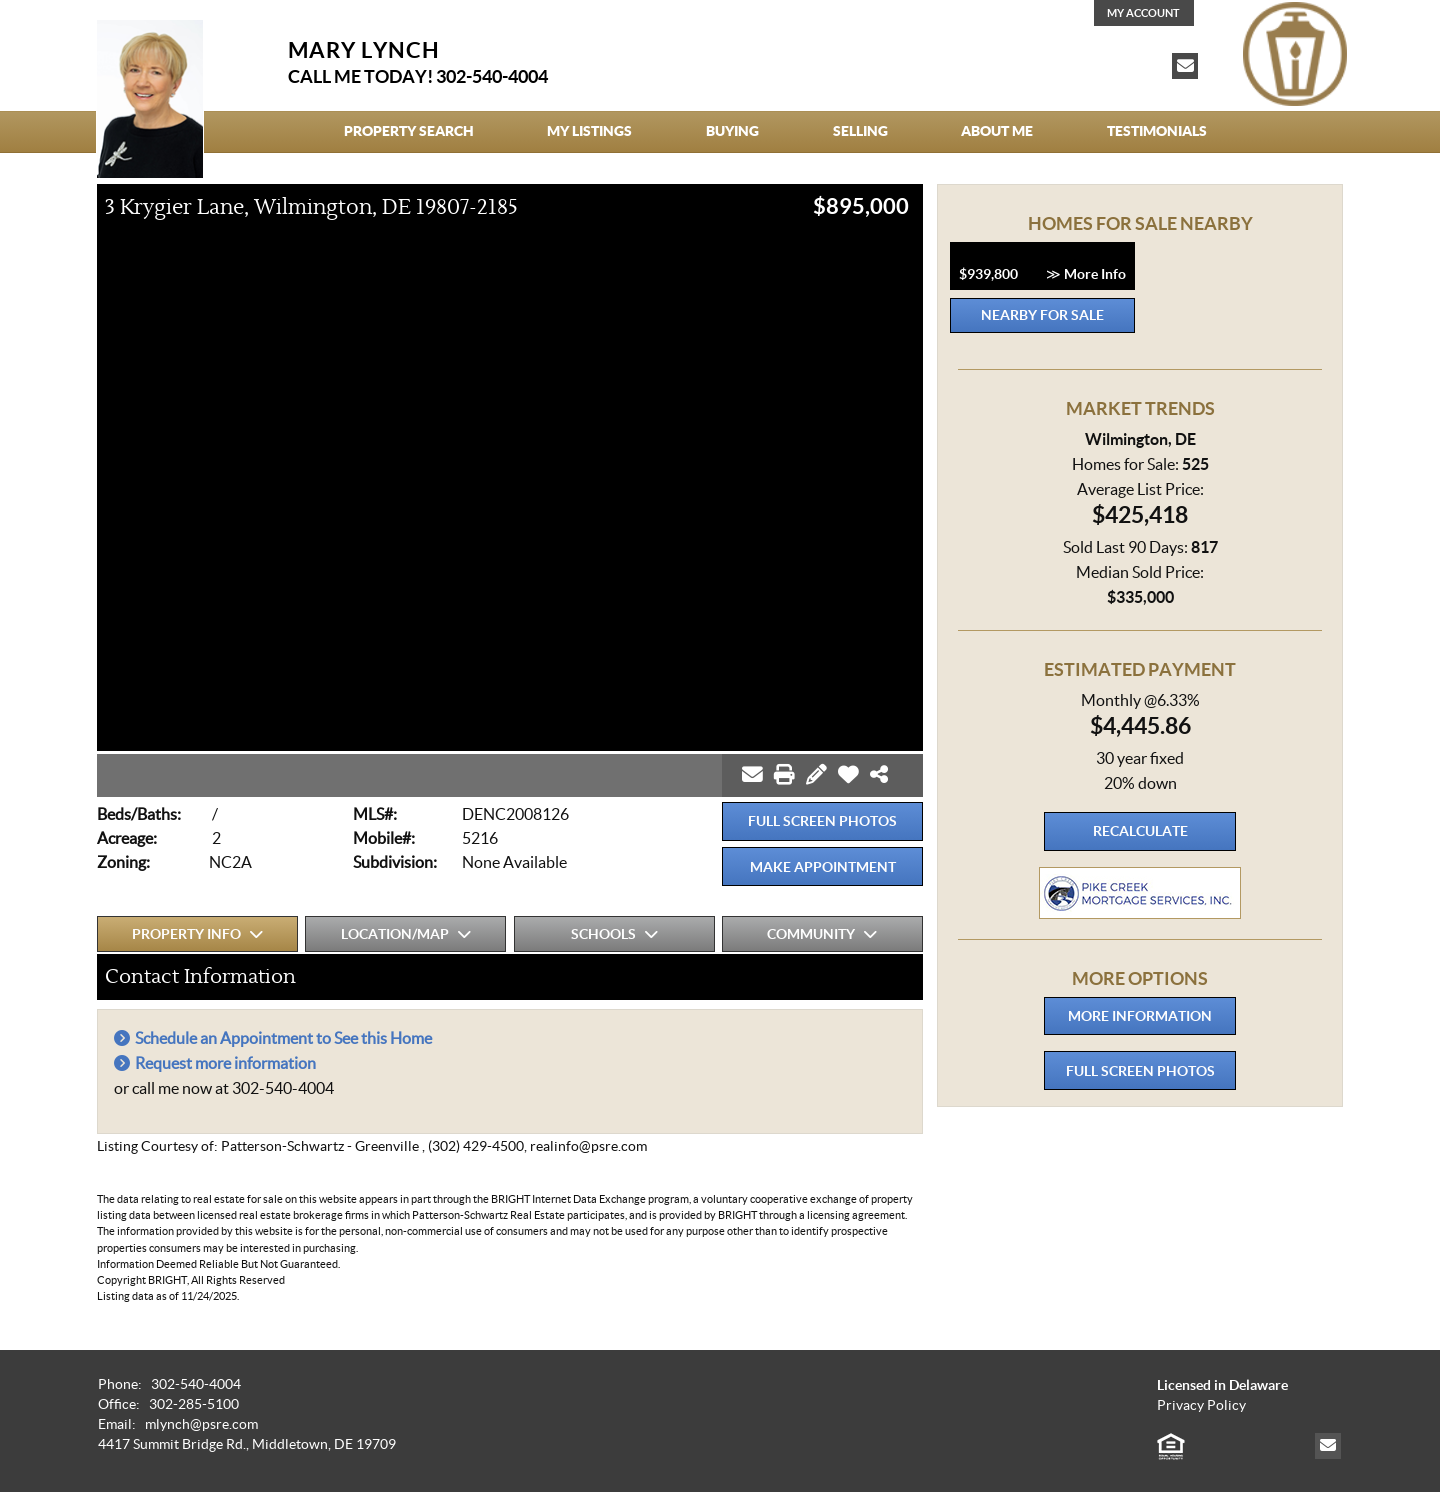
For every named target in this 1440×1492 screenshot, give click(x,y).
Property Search (409, 131)
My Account (1143, 13)
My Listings (589, 131)
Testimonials (1157, 131)
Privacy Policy (1201, 1405)
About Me (997, 131)
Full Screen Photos (822, 821)
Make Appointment (823, 867)
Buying (732, 131)
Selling (860, 131)
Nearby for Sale (1042, 315)
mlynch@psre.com (201, 1424)
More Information (1140, 1016)
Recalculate (1140, 831)
